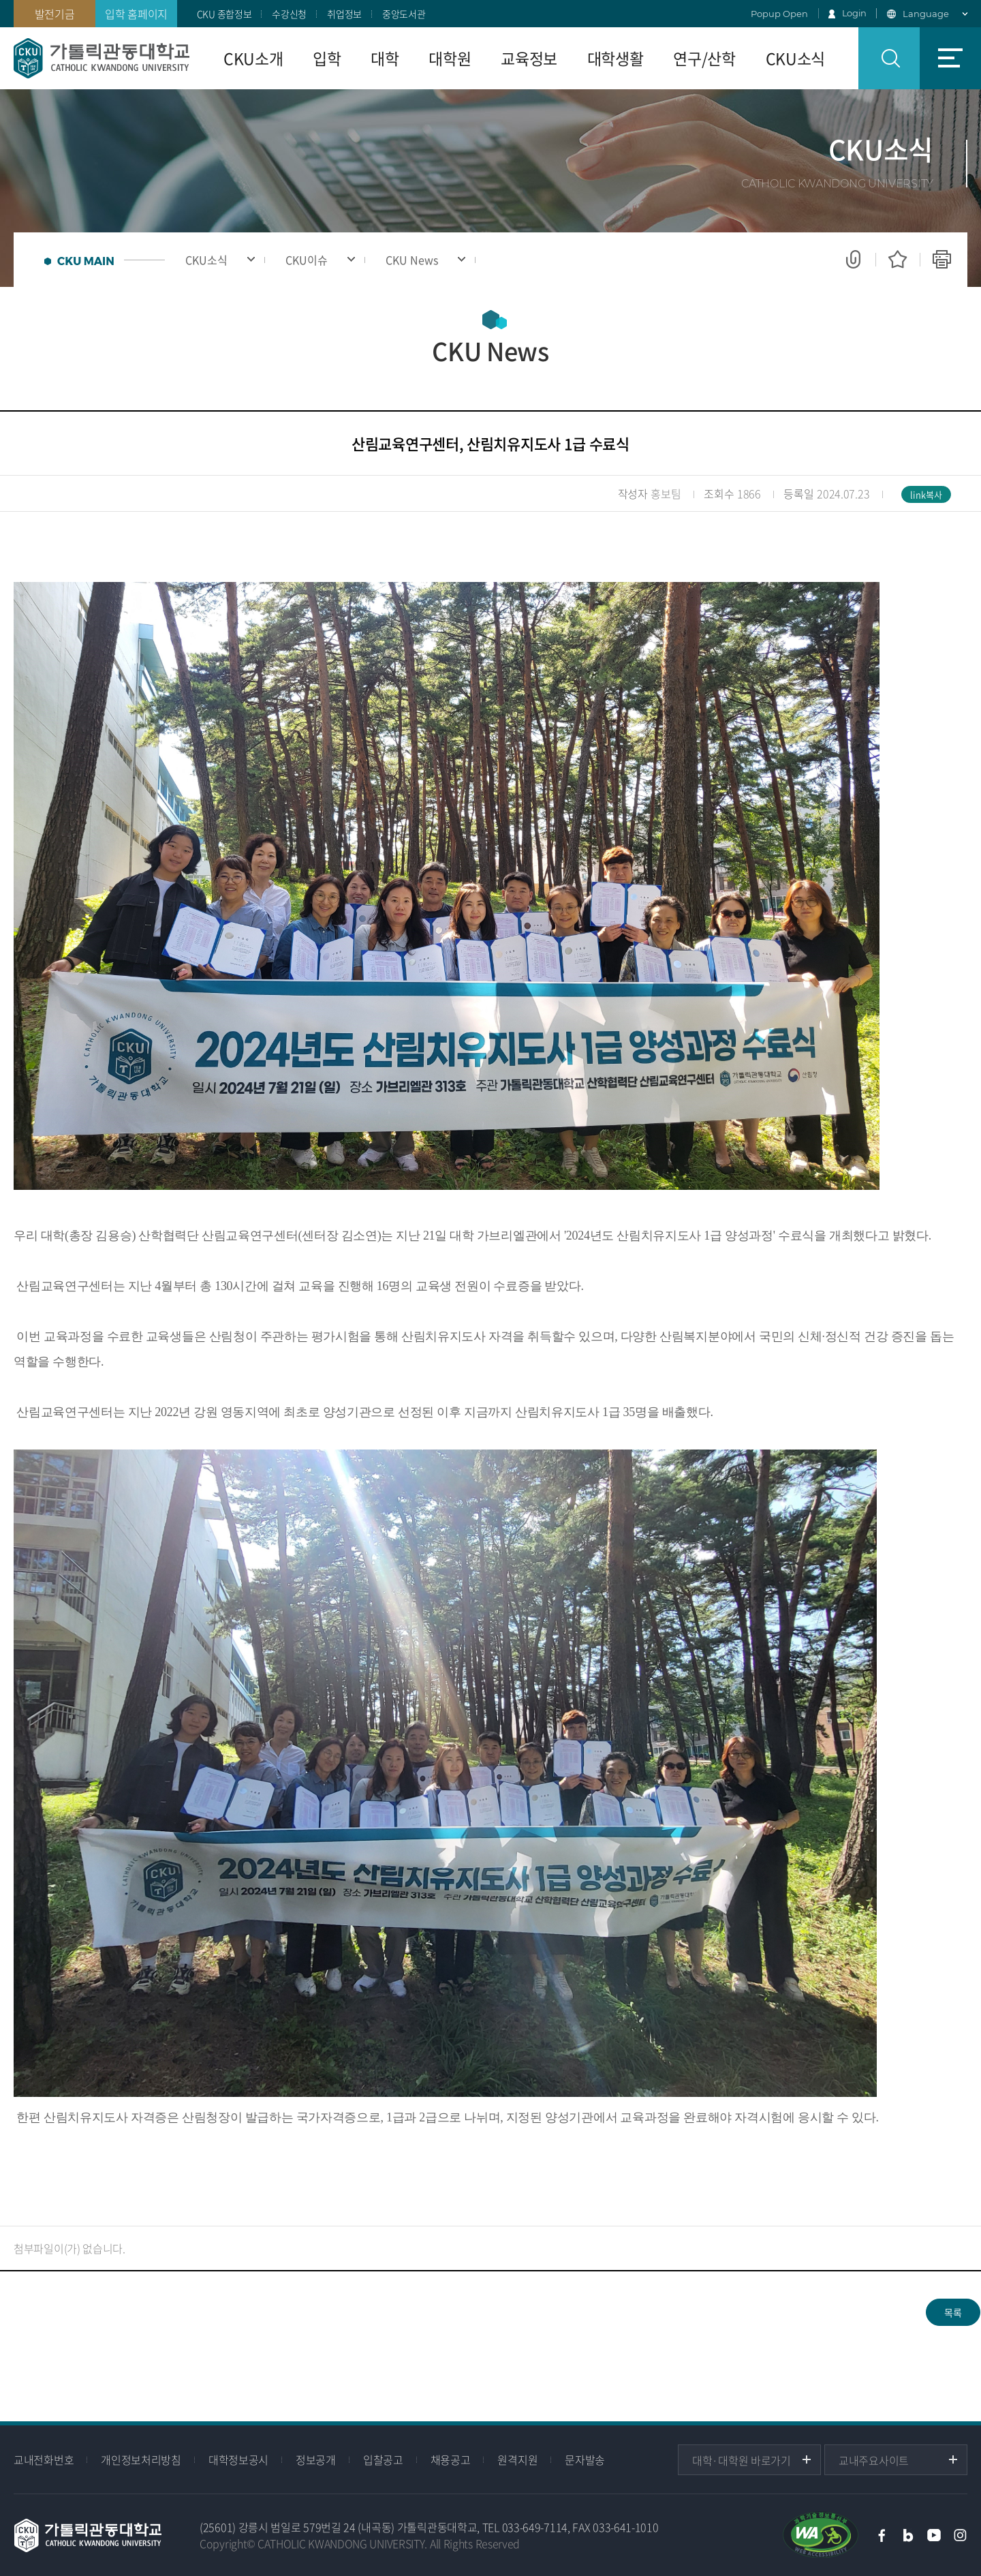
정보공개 (316, 2459)
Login (854, 12)
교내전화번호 (44, 2459)
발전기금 (55, 13)
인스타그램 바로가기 (960, 2535)
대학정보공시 (238, 2459)
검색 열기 (889, 58)
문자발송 (585, 2459)
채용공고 (451, 2459)
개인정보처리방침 (141, 2459)
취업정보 (344, 13)
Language (926, 13)
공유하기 (853, 259)
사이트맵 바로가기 (950, 58)
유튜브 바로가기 (934, 2535)
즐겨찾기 (897, 259)
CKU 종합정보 (224, 13)
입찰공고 (383, 2459)
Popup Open (779, 13)
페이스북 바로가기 (881, 2535)
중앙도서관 (404, 13)
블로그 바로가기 (908, 2535)
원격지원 (517, 2459)
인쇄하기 (942, 259)
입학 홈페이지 (136, 13)
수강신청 (289, 13)
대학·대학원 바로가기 (741, 2460)
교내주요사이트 (874, 2460)
